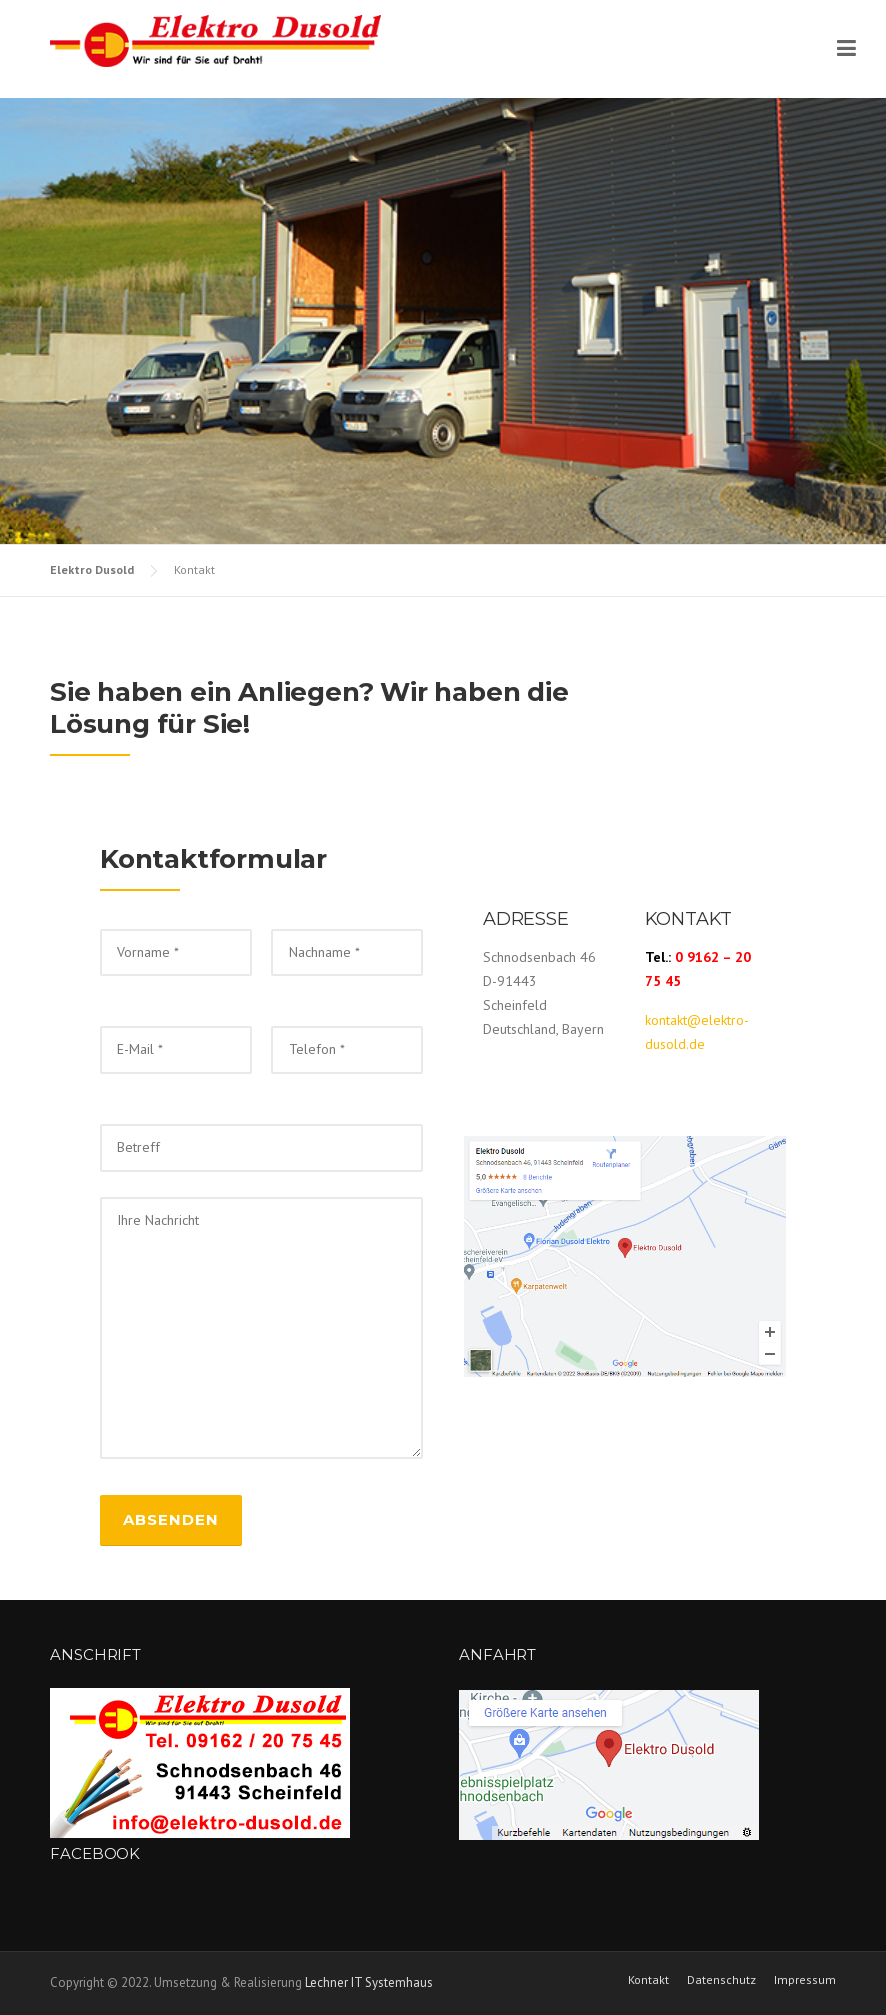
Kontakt (648, 1980)
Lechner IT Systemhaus (369, 1982)
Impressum (805, 1980)
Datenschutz (721, 1980)
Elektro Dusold (92, 569)
